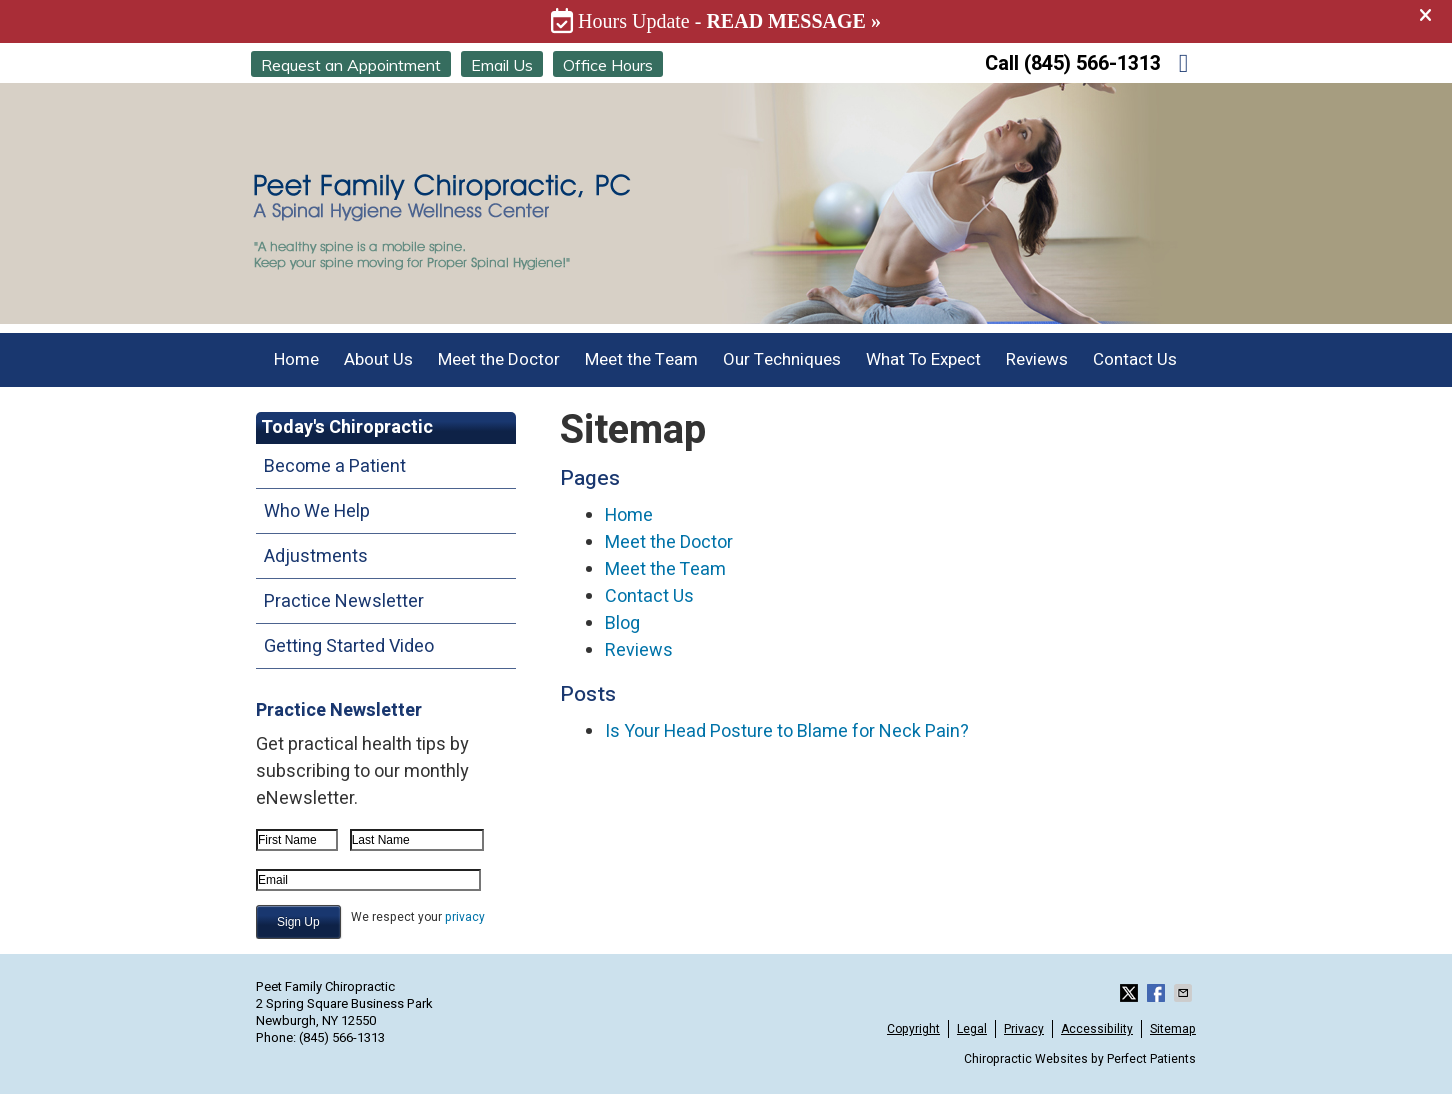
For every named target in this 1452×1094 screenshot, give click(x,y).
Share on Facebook (1158, 993)
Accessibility (1097, 1029)
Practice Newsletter (344, 601)
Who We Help (317, 511)
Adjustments (316, 556)
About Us (378, 359)
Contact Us (1135, 359)
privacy (465, 917)
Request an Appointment (351, 65)
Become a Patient (335, 466)
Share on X (1131, 993)
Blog (622, 623)
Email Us (502, 65)
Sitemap (1173, 1029)
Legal (972, 1029)
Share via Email (1185, 993)
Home (296, 359)
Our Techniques (782, 359)
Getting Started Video (349, 646)
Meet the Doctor (499, 359)
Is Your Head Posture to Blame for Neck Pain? (787, 731)
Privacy (1024, 1029)
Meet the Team (641, 359)
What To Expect (923, 359)
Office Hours (608, 65)
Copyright (913, 1029)
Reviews (1037, 359)
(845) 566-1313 (1092, 63)
